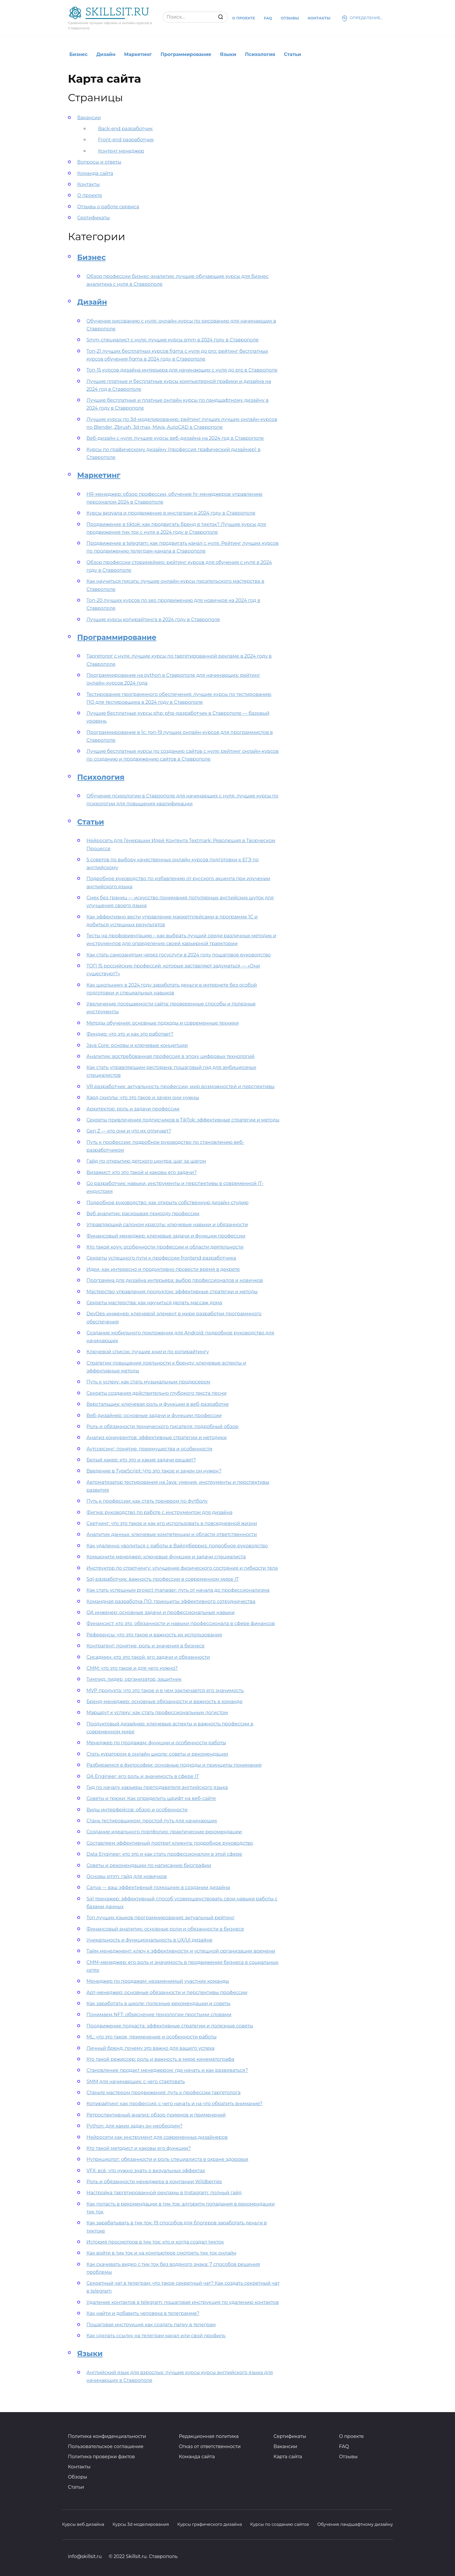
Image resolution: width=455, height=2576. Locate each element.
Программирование (185, 54)
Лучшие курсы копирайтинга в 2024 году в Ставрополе (153, 619)
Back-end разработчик (125, 128)
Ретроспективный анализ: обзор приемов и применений (156, 2115)
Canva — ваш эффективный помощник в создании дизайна (158, 1887)
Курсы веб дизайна (83, 2524)
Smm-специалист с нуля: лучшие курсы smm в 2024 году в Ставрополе (172, 340)
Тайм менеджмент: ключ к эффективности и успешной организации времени (180, 1951)
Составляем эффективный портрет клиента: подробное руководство (169, 1843)
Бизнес (78, 54)
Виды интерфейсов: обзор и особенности (137, 1809)
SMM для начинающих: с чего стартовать (135, 2081)
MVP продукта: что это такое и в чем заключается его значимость (165, 1690)
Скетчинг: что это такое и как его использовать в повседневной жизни (171, 1523)
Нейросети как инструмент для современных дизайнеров (157, 2137)
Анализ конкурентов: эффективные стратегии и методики (156, 1437)
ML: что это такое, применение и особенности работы (151, 2037)
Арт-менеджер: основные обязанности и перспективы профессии (166, 1992)
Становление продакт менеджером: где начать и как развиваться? (167, 2070)
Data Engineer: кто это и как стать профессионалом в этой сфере (164, 1854)
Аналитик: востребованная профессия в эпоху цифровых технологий (170, 1056)
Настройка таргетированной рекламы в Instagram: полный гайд (164, 2192)
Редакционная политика (209, 2436)
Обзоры (77, 2477)
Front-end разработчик (126, 139)
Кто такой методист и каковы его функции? (138, 2148)
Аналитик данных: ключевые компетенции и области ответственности (171, 1534)
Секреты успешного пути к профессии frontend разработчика (161, 1258)
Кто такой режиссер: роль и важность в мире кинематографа (160, 2059)
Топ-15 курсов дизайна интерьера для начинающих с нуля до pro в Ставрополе (181, 370)
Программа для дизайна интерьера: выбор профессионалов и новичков (174, 1280)
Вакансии (89, 117)
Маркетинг (138, 54)
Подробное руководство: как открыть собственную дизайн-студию (167, 1202)
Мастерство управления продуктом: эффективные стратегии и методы (172, 1291)
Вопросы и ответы (99, 162)
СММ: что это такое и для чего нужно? (132, 1668)
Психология (260, 54)
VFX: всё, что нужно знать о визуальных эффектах (145, 2170)
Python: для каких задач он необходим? (134, 2126)
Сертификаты (93, 217)
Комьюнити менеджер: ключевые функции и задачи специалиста (166, 1557)
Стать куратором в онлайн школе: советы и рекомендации (157, 1754)
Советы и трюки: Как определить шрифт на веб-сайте (151, 1798)
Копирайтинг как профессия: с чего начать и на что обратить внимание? (174, 2103)
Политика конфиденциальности (107, 2436)
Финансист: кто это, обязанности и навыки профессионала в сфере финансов (180, 1623)
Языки (228, 54)
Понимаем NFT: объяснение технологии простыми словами (158, 2014)
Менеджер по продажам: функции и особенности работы (156, 1742)
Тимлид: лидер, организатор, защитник (134, 1679)
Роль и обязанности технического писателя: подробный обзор (162, 1426)
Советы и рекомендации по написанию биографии (148, 1865)
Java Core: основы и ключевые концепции (137, 1045)
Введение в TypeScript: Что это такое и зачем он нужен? (153, 1471)
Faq (268, 18)
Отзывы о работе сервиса (108, 206)
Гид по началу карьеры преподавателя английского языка (157, 1787)
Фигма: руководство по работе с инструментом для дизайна (159, 1512)
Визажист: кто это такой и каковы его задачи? (141, 1172)
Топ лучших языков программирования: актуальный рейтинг (160, 1917)
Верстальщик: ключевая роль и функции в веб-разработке (157, 1404)
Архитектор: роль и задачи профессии (132, 1109)
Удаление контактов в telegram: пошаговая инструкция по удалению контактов (182, 2302)
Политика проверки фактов (101, 2456)
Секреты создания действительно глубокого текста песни (156, 1393)
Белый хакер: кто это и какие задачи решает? (141, 1460)
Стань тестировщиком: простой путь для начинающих (151, 1821)
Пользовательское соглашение (105, 2446)
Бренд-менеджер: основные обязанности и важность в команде (164, 1701)
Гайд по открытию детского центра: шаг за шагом (146, 1161)
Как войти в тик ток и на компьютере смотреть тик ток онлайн (161, 2253)
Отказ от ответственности (210, 2446)
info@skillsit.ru (85, 2556)
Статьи (292, 54)
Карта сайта (288, 2456)
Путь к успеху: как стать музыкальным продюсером (148, 1382)
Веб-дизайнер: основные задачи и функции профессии (154, 1415)
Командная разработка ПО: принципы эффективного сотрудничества (170, 1601)
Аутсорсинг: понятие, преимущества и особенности (149, 1449)
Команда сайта (95, 173)
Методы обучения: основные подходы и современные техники (162, 1023)
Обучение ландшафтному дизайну (355, 2524)
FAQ (344, 2446)
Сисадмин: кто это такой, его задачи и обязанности (148, 1657)
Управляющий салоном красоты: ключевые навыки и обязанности (167, 1224)
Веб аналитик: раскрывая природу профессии (142, 1213)
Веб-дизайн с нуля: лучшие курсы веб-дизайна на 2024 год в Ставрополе (175, 438)
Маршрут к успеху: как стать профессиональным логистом (157, 1712)
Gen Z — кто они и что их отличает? (128, 1131)
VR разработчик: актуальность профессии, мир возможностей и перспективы (180, 1086)
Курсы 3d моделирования (141, 2524)
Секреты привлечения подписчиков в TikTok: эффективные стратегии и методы (182, 1120)
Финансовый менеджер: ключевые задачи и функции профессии (165, 1236)
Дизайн (105, 54)
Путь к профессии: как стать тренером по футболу (147, 1501)
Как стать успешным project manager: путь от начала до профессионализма (178, 1590)
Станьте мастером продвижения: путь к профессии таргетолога (163, 2092)
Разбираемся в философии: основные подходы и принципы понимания (174, 1765)
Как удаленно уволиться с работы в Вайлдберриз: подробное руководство (177, 1546)
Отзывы (290, 18)
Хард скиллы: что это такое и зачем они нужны (142, 1097)
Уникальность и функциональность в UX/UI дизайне (149, 1940)
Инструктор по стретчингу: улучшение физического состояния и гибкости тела (182, 1568)
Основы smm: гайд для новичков (126, 1876)
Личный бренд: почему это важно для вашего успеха (150, 2048)
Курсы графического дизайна (209, 2524)
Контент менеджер (121, 151)
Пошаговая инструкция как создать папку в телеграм (151, 2324)
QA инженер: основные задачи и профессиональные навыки (160, 1612)
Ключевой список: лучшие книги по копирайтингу (147, 1351)
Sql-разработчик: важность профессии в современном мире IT (162, 1579)
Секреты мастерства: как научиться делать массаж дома (154, 1302)
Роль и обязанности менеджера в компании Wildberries (154, 2181)
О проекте (243, 18)
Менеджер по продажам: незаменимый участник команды (157, 1981)
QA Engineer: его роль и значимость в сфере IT (142, 1776)
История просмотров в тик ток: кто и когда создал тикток (155, 2242)
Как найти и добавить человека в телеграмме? (142, 2313)
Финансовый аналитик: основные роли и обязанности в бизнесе (165, 1929)
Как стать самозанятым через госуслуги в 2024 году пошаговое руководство (178, 955)
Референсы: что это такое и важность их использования (154, 1635)
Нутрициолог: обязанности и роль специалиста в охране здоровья (167, 2159)
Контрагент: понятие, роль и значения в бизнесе (145, 1646)
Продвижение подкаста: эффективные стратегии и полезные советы (169, 2026)
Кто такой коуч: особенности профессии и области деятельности (164, 1247)
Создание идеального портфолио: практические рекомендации (164, 1832)
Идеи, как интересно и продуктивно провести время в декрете (163, 1269)
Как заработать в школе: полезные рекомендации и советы (158, 2003)
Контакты (319, 18)
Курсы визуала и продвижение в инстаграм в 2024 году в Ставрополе (170, 513)
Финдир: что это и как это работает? (129, 1034)
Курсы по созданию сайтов (279, 2524)
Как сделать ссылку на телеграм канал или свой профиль (155, 2335)
